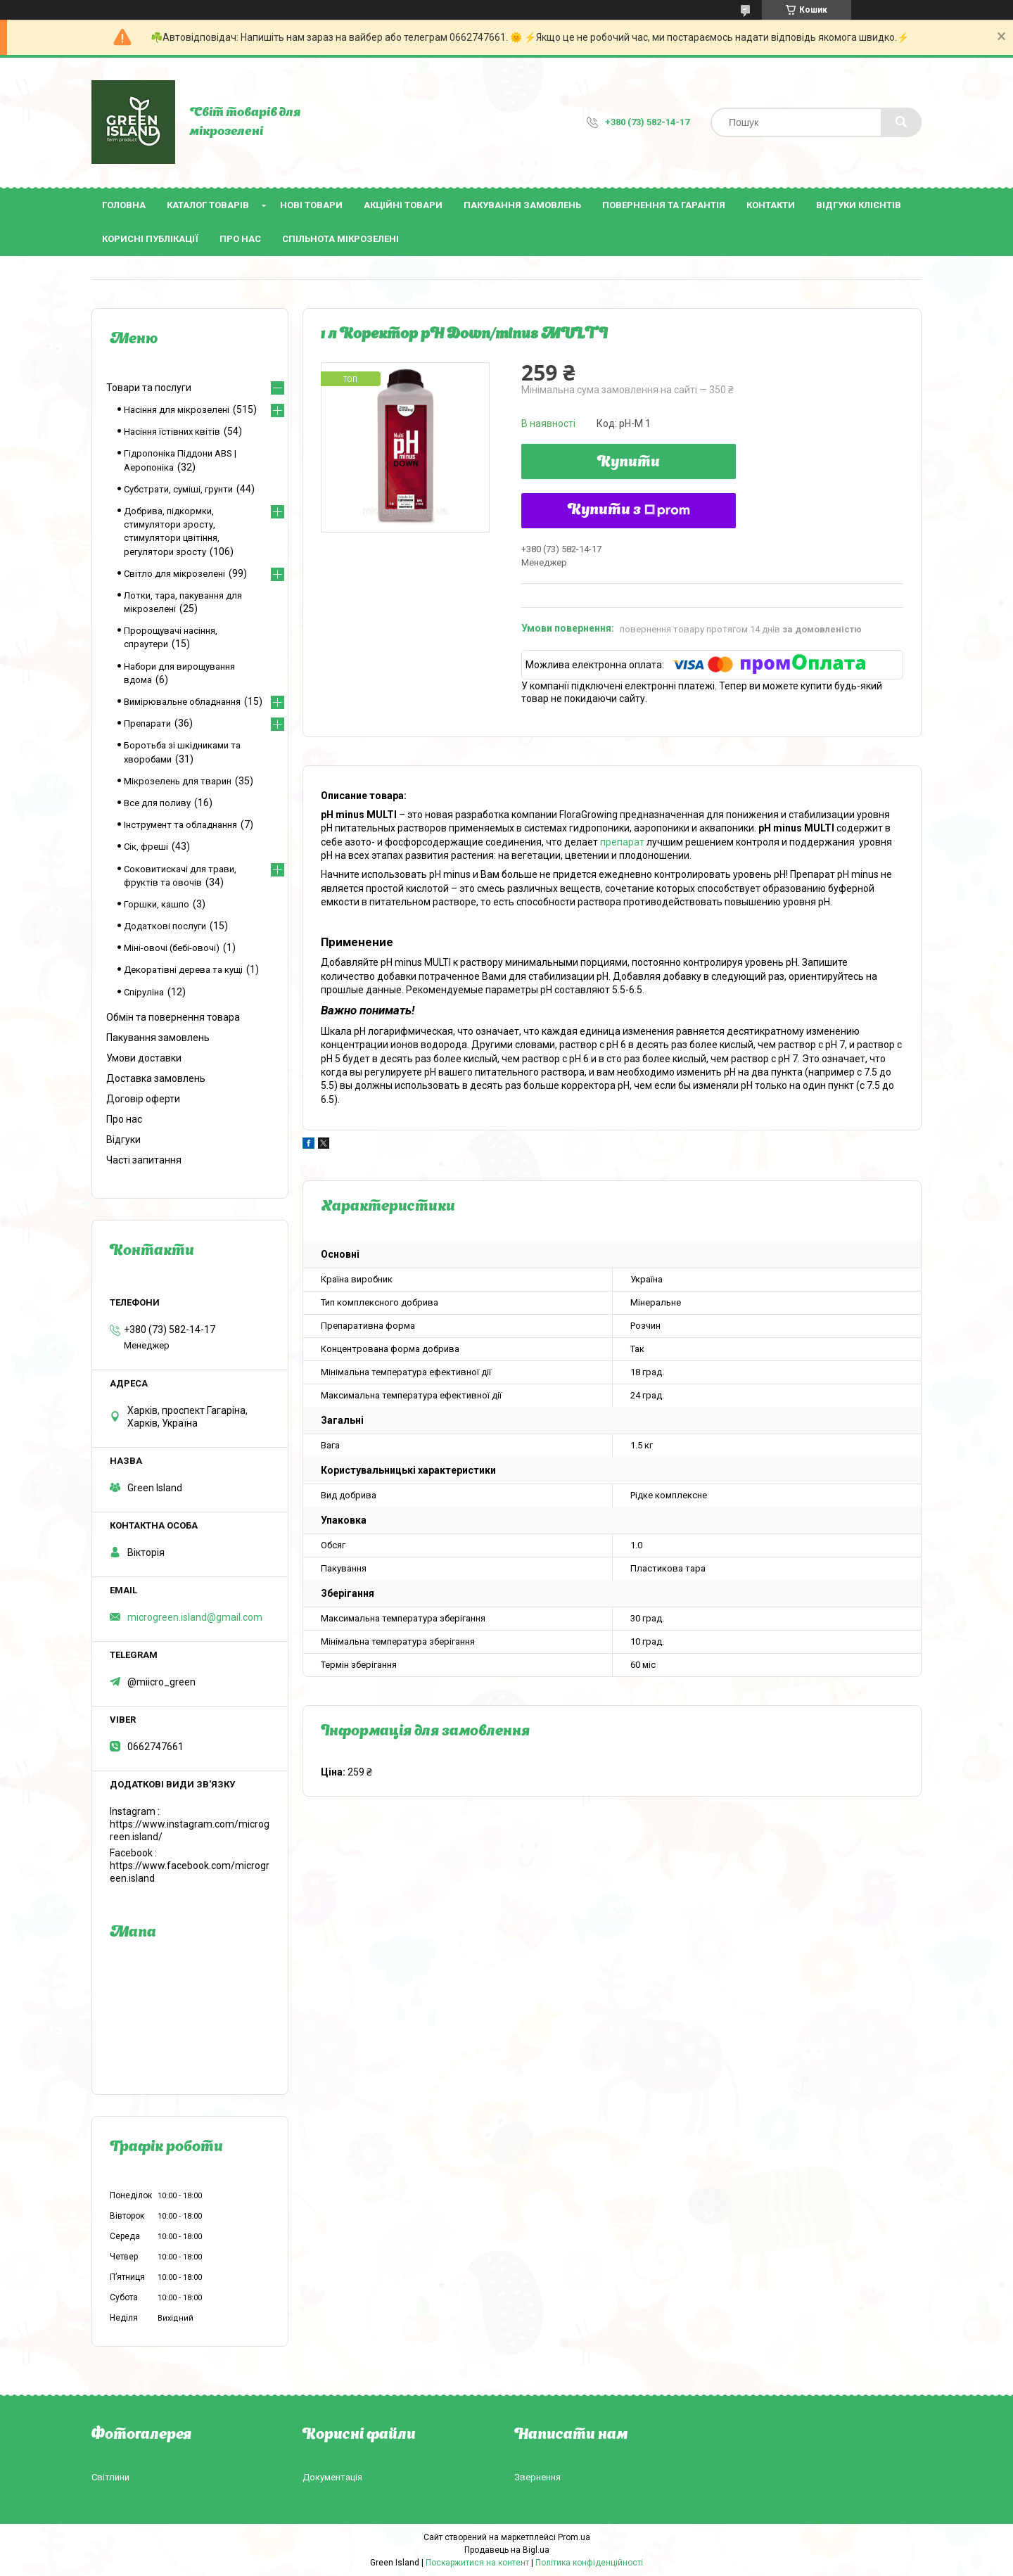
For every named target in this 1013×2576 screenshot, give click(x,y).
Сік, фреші (146, 846)
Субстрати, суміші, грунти (178, 489)
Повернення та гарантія (663, 205)
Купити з (629, 511)
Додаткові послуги (165, 926)
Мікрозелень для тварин (177, 781)
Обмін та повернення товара (173, 1017)
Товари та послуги (148, 387)
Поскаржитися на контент (477, 2563)
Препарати (147, 723)
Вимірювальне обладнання (182, 701)
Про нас (240, 239)
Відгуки (123, 1139)
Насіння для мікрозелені (176, 409)
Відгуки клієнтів (858, 205)
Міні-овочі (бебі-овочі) (171, 948)
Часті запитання (143, 1160)
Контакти (770, 205)
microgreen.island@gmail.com (194, 1617)
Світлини (110, 2477)
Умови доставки (143, 1058)
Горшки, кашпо (156, 904)
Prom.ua (574, 2537)
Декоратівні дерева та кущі (183, 969)
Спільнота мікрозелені (340, 239)
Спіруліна (144, 992)
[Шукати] (901, 122)
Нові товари (311, 205)
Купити (628, 463)
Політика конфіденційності (589, 2563)
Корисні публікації (150, 239)
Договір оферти (143, 1098)
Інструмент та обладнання (180, 825)
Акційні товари (403, 205)
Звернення (537, 2477)
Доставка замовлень (155, 1078)
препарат (622, 842)
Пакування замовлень (522, 205)
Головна (124, 205)
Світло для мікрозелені (174, 573)
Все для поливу (157, 803)
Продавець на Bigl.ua (506, 2550)
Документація (332, 2477)
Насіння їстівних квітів (172, 431)
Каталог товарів (208, 205)
